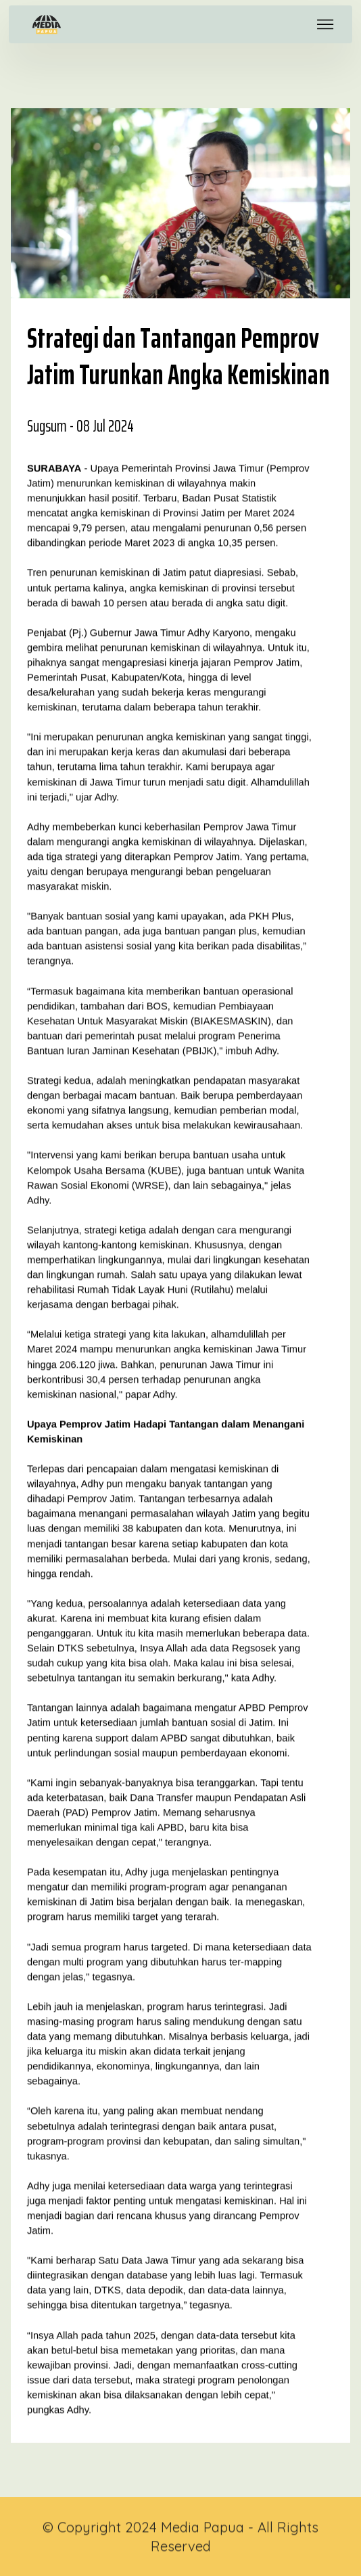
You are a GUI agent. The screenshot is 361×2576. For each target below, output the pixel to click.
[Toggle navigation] (325, 24)
